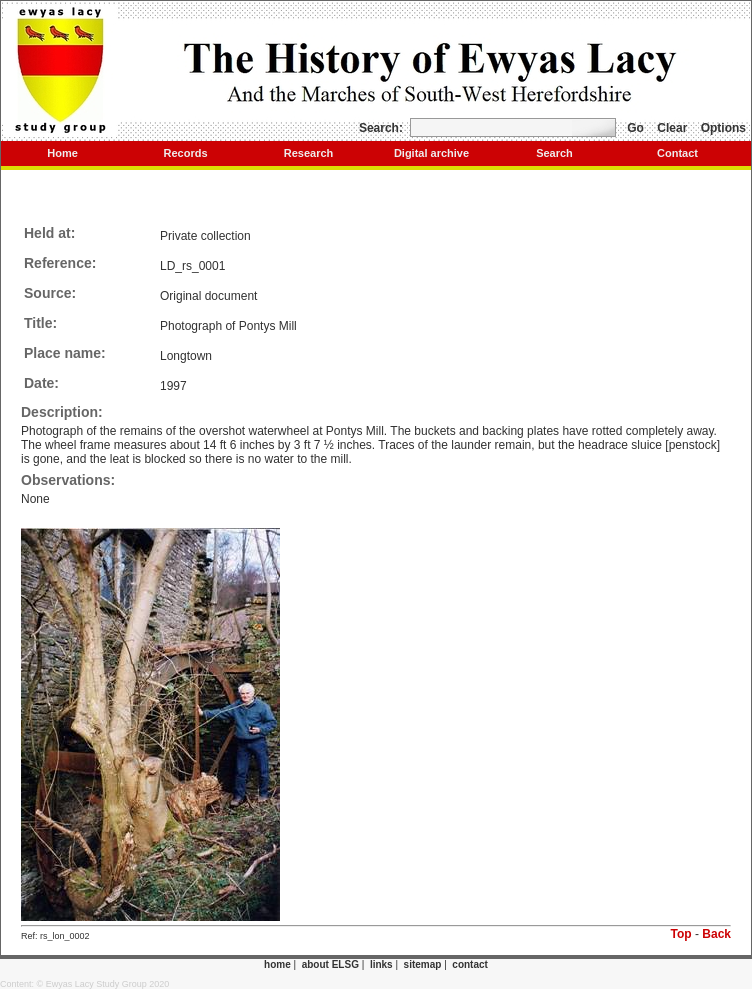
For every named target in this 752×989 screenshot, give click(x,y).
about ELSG (330, 964)
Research (309, 153)
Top (681, 934)
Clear (672, 128)
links (381, 964)
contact (470, 964)
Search (554, 153)
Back (716, 934)
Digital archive (431, 153)
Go (635, 128)
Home (62, 153)
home (277, 964)
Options (723, 128)
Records (185, 153)
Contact (677, 153)
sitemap (423, 964)
